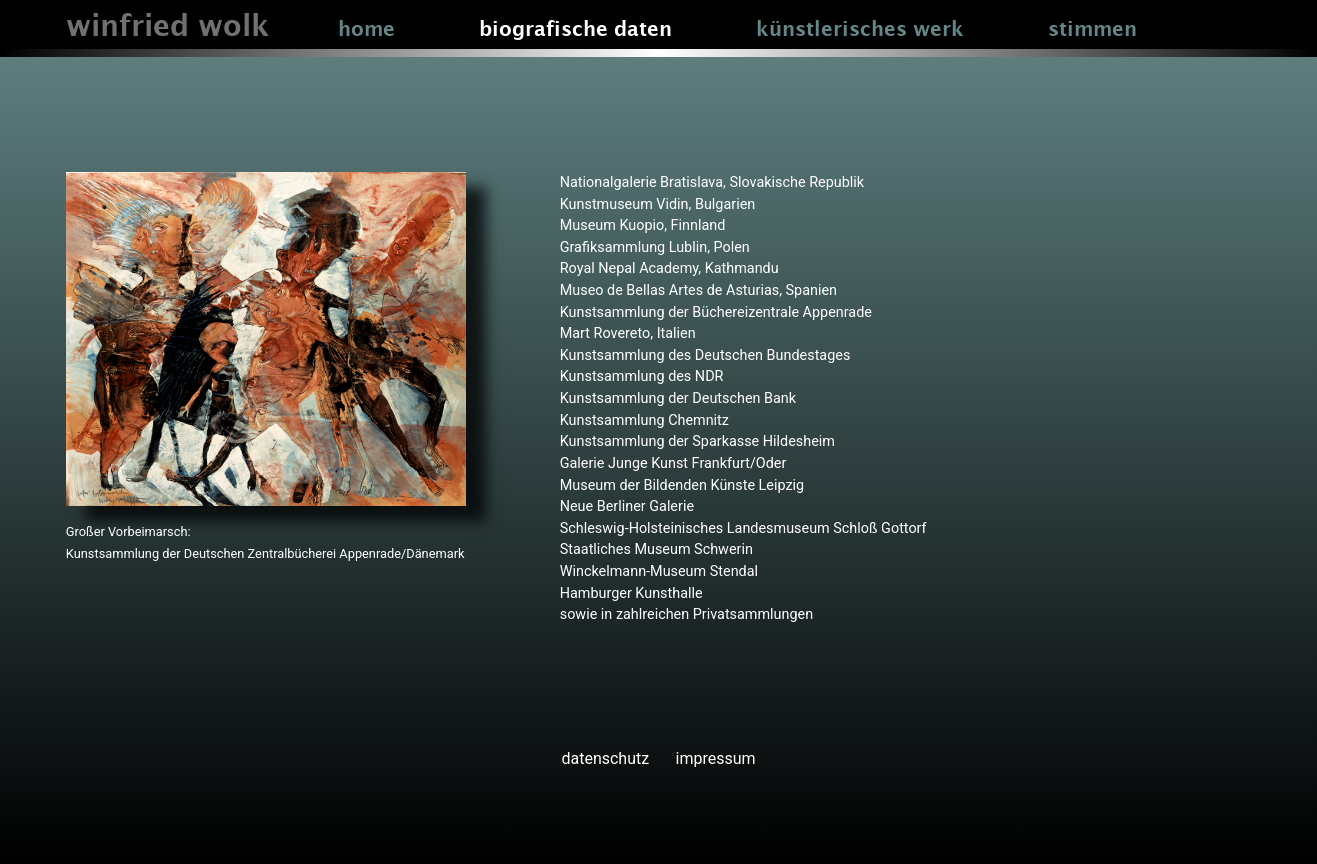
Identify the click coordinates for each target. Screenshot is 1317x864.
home (366, 30)
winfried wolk (167, 27)
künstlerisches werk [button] (860, 30)
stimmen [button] (1092, 30)
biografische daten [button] (575, 30)
